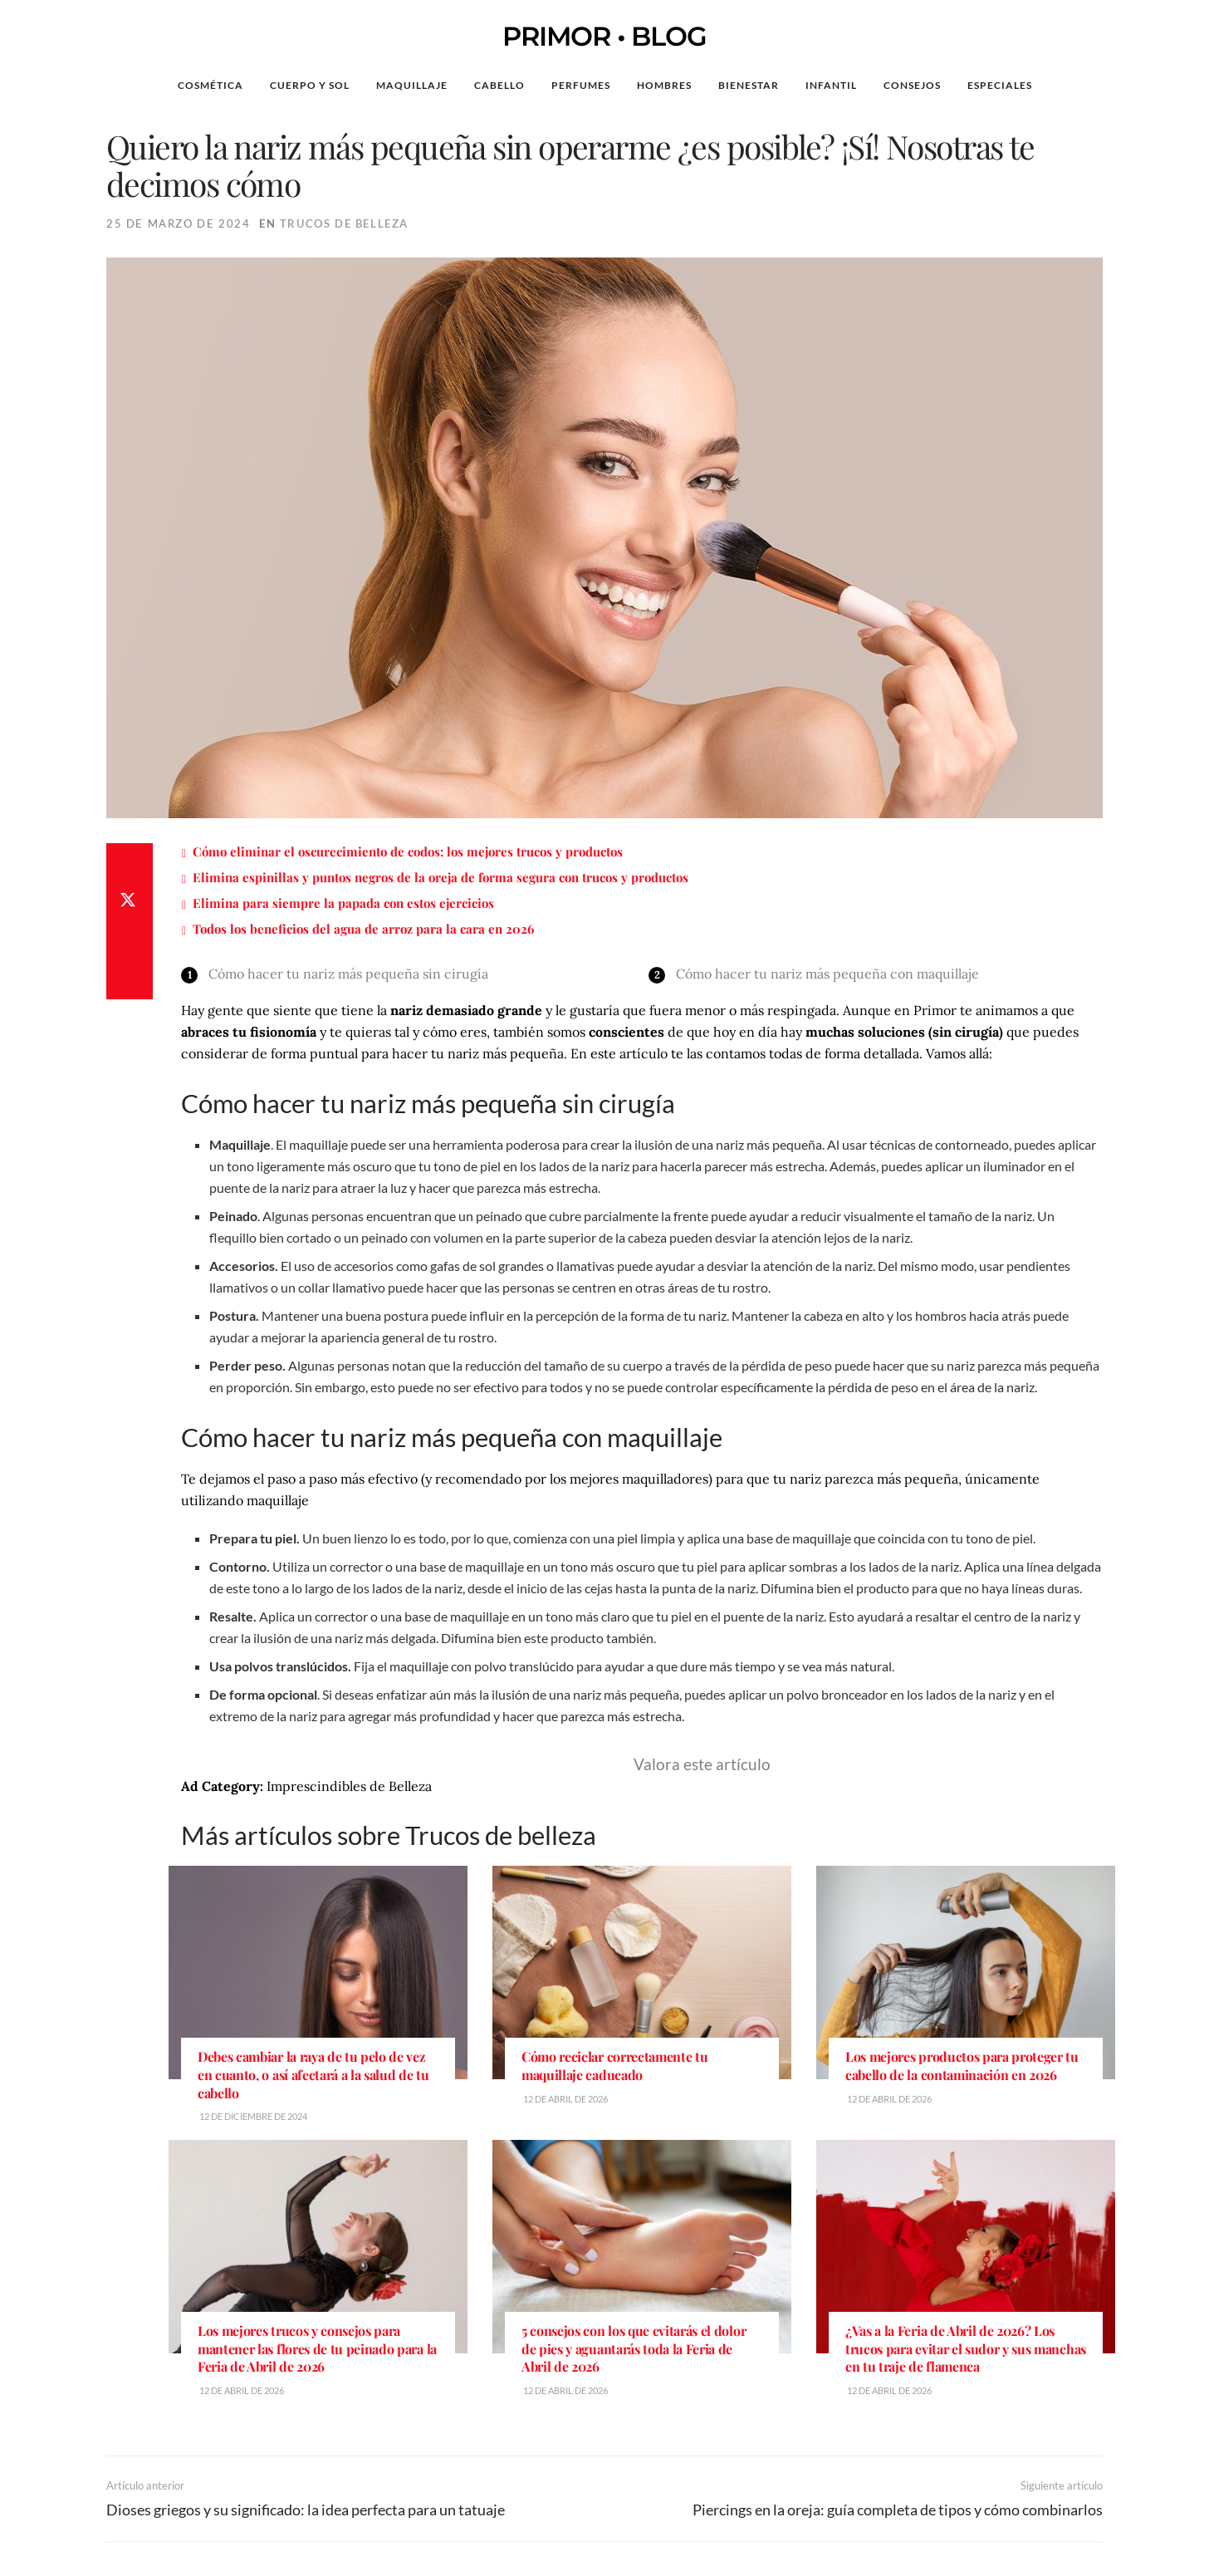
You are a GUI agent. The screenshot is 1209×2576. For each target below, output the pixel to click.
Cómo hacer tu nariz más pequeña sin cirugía (348, 973)
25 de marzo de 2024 (178, 223)
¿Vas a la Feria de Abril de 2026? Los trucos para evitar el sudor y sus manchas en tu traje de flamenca (965, 2348)
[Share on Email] (129, 983)
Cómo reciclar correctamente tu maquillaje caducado (614, 2065)
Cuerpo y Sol (310, 85)
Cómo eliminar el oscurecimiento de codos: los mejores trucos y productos (408, 851)
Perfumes (580, 85)
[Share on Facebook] (129, 863)
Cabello (499, 85)
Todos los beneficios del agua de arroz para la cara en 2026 (363, 928)
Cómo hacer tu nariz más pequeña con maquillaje (827, 973)
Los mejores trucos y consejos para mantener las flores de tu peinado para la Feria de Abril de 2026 (317, 2348)
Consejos (912, 85)
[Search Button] (1121, 85)
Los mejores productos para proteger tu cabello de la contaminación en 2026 (962, 2065)
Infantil (831, 85)
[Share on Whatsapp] (129, 943)
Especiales (999, 85)
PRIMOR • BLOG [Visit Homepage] (604, 36)
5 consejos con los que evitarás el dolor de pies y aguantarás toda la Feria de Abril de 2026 (633, 2348)
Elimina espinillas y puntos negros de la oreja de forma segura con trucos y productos (440, 877)
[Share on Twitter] (129, 903)
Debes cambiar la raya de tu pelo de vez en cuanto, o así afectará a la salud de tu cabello (313, 2074)
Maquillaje (412, 85)
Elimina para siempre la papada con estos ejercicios (343, 903)
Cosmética (210, 85)
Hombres (664, 85)
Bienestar (748, 85)
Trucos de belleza (344, 223)
